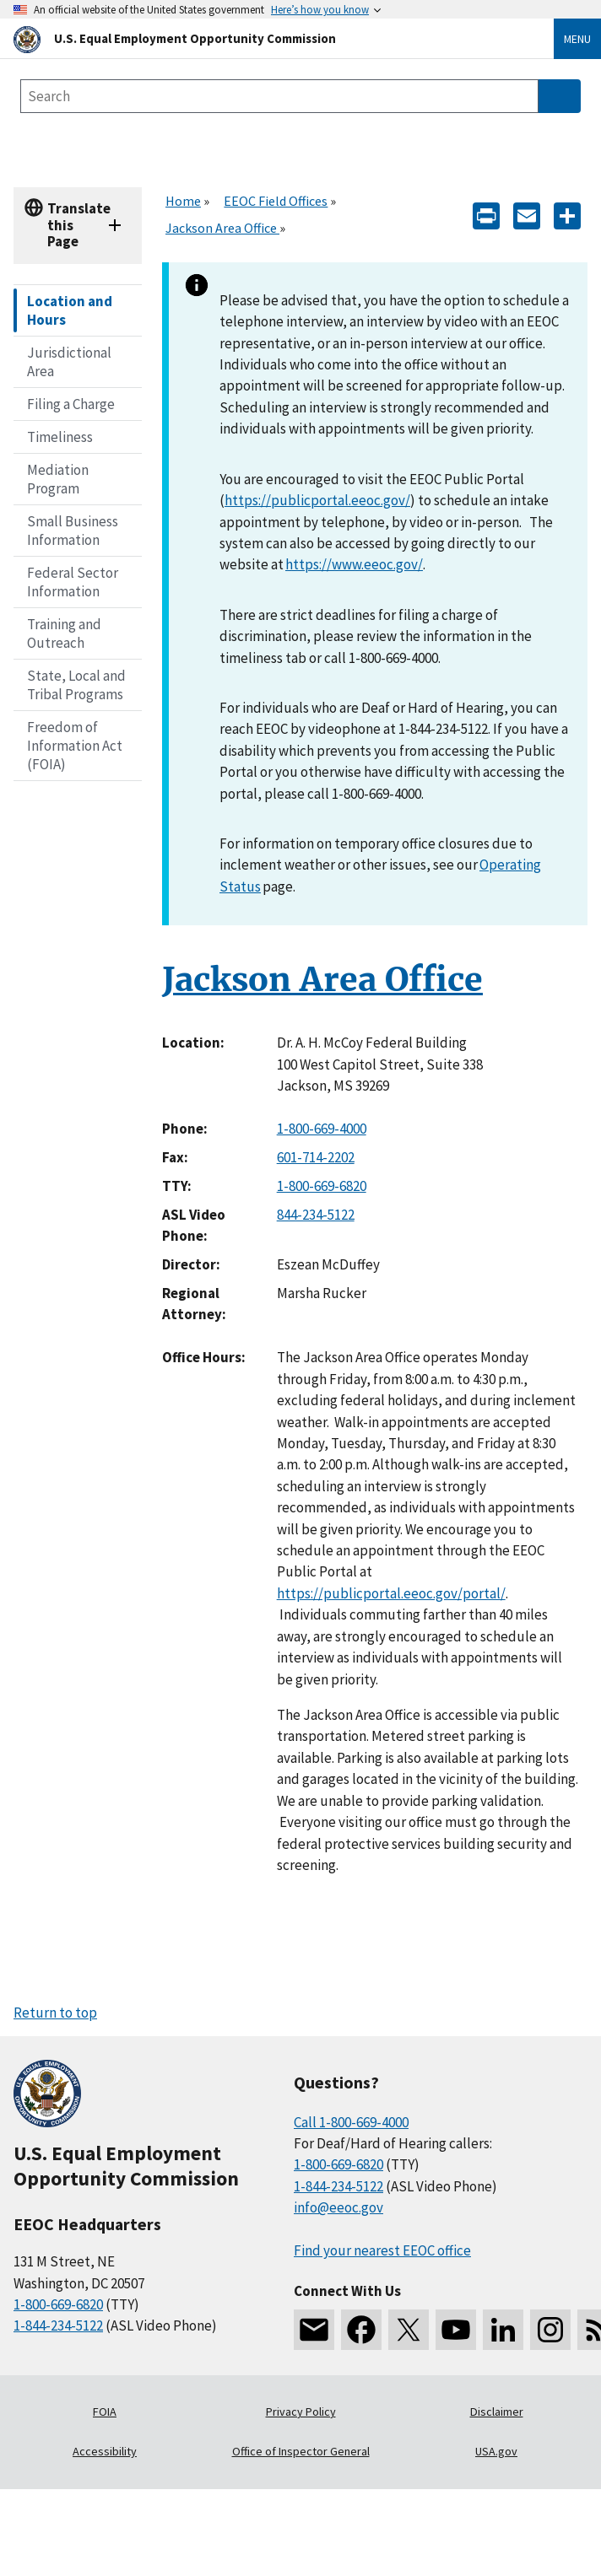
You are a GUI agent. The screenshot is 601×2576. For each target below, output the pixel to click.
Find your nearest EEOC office (382, 2250)
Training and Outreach (64, 633)
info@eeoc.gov (338, 2207)
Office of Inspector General (301, 2451)
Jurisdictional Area (69, 361)
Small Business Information (72, 530)
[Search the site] (279, 96)
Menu (577, 38)
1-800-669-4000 (321, 1128)
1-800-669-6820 (321, 1186)
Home (183, 200)
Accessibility (105, 2451)
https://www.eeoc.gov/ (354, 564)
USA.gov (496, 2451)
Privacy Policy (301, 2411)
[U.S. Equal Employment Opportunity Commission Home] (263, 38)
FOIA (104, 2411)
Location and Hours (69, 310)
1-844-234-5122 (58, 2325)
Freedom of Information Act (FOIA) (74, 745)
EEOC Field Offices (276, 200)
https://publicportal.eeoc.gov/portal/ (391, 1593)
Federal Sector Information (72, 582)
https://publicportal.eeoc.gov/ (317, 500)
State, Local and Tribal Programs (76, 684)
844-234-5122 (316, 1214)
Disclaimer (496, 2411)
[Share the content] (567, 214)
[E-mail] (526, 214)
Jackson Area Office (222, 227)
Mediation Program (58, 479)
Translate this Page (79, 225)
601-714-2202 (316, 1157)
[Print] (486, 214)
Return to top (55, 2012)
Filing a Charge (71, 404)
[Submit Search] (560, 96)
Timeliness (60, 437)
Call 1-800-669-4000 (351, 2122)
